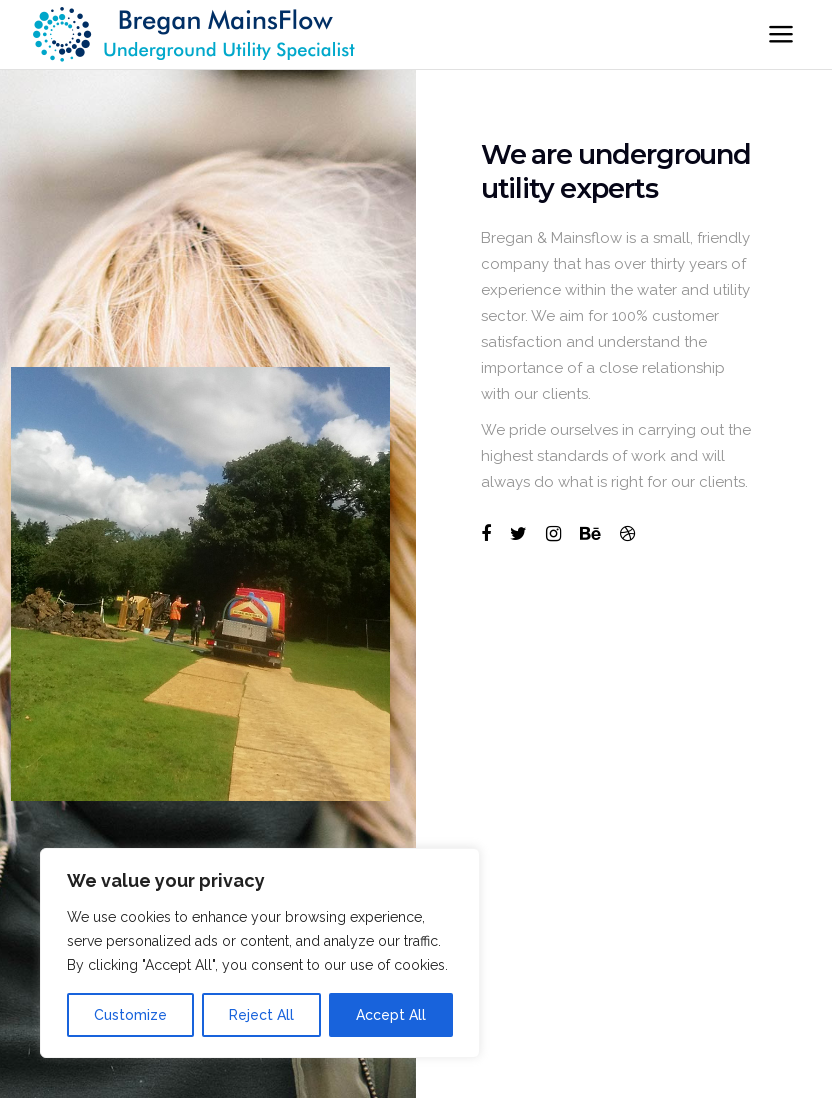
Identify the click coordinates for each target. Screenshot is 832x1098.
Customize (130, 1015)
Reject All (261, 1015)
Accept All (391, 1015)
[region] (260, 953)
